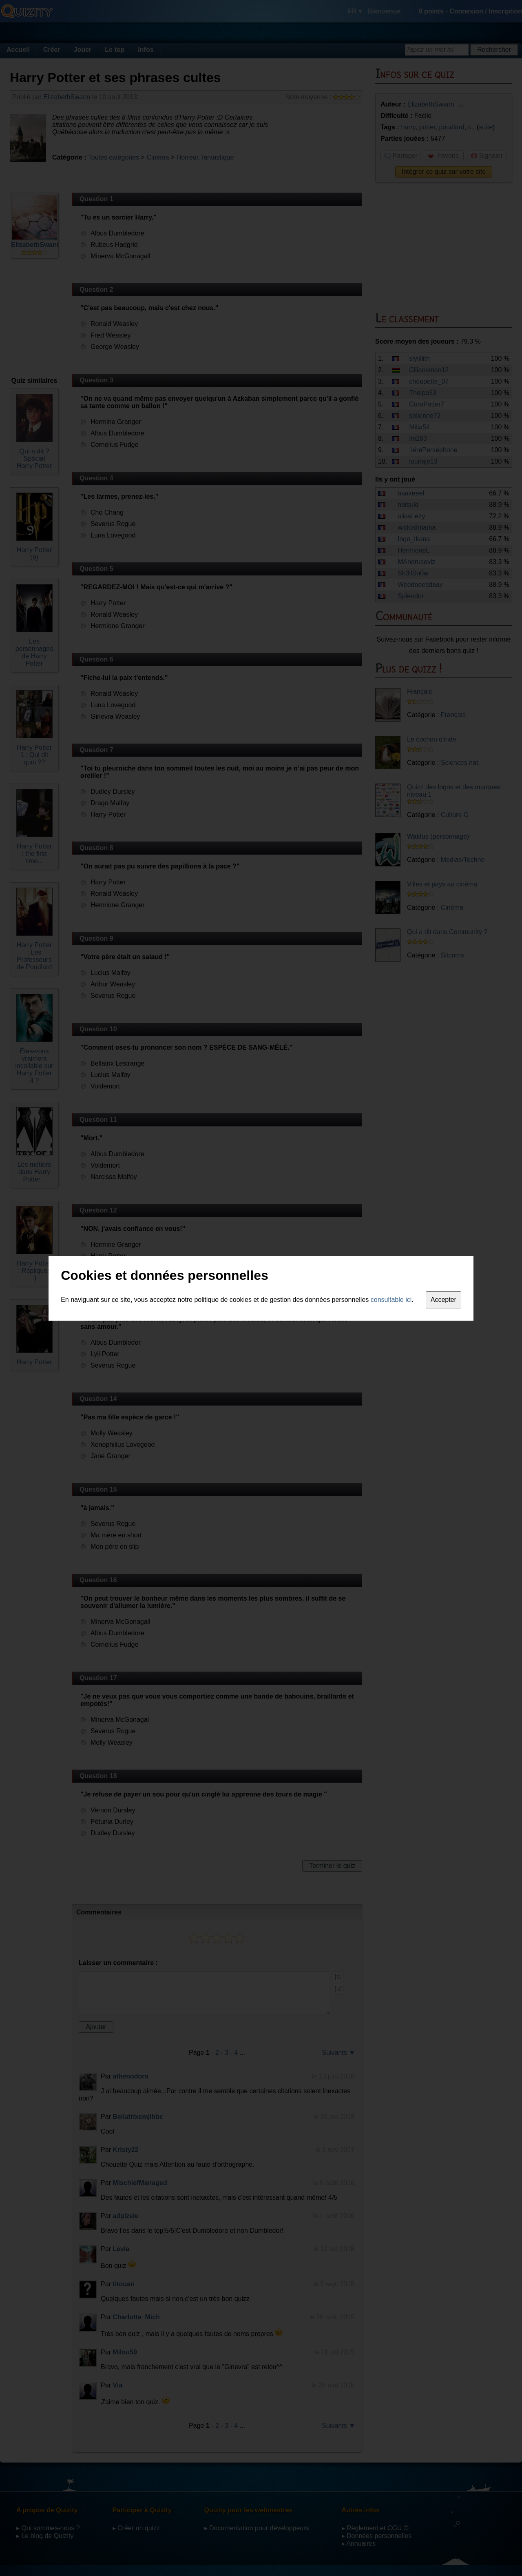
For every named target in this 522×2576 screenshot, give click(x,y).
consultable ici (391, 1299)
